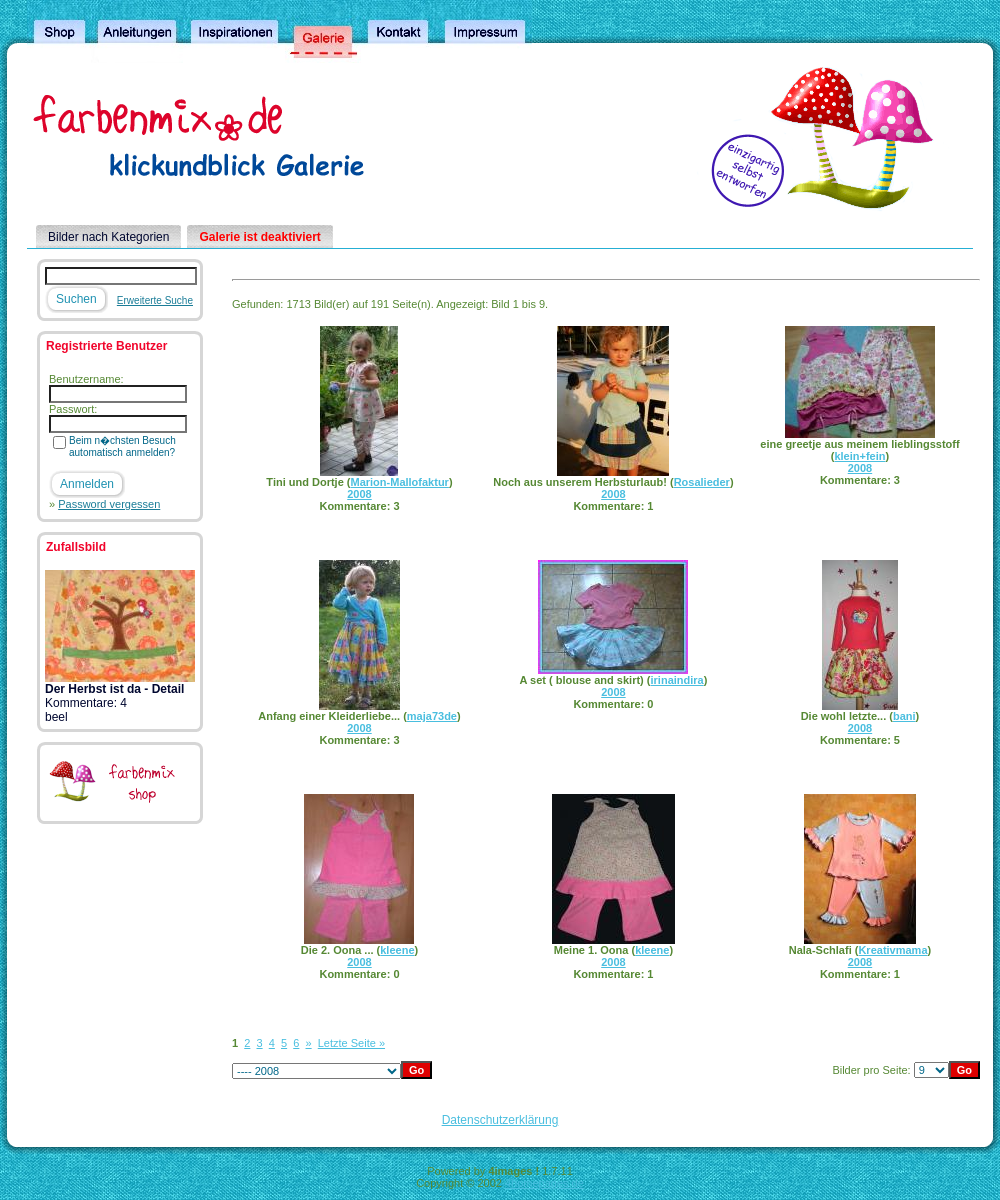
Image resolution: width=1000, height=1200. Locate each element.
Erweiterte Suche (155, 300)
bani (904, 716)
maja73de (432, 716)
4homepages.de (544, 1183)
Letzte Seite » (351, 1043)
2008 (359, 494)
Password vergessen (109, 504)
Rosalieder (702, 482)
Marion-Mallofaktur (400, 482)
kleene (397, 950)
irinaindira (677, 680)
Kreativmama (892, 950)
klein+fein (859, 456)
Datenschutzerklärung (500, 1120)
